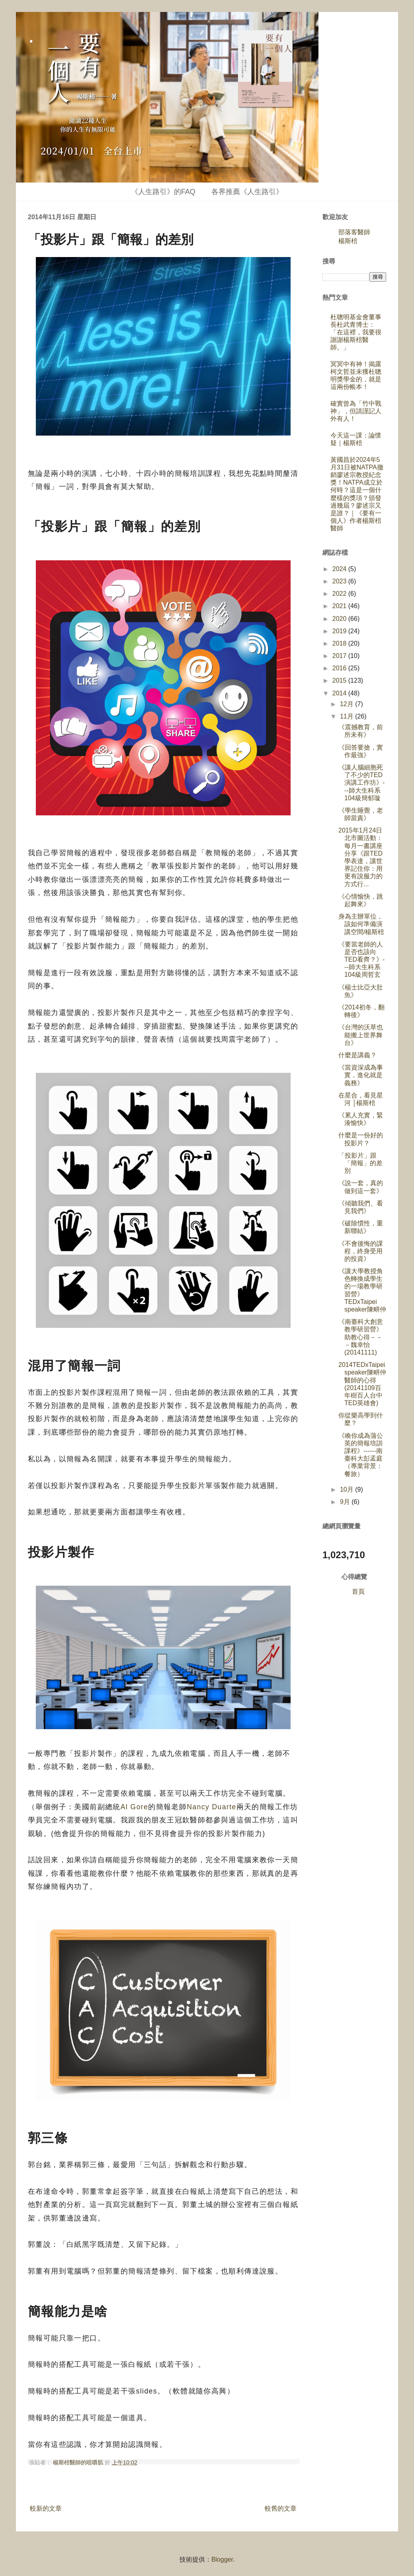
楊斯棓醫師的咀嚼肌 (79, 2462)
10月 (347, 1489)
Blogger (222, 2559)
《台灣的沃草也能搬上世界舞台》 (360, 1035)
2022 (340, 593)
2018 (340, 643)
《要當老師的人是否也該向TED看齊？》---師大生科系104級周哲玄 (361, 959)
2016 (340, 668)
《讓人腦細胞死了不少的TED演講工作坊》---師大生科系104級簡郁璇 (361, 782)
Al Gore (134, 1807)
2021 (340, 606)
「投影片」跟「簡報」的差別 (360, 1163)
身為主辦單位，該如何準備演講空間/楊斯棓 (361, 924)
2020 (340, 618)
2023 (340, 581)
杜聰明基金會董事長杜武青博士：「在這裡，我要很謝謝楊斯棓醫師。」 (355, 332)
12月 (347, 704)
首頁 (358, 1591)
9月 (346, 1501)
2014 (340, 693)
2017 (340, 655)
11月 (347, 716)
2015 (340, 680)
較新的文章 (46, 2508)
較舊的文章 (281, 2508)
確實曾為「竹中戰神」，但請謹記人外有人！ (355, 411)
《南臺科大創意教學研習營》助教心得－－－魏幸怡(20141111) (360, 1337)
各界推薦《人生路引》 (247, 192)
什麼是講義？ (357, 1055)
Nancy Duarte (211, 1807)
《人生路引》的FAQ (163, 192)
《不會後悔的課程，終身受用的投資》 (360, 1251)
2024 (340, 568)
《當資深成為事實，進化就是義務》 (360, 1075)
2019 (340, 631)
